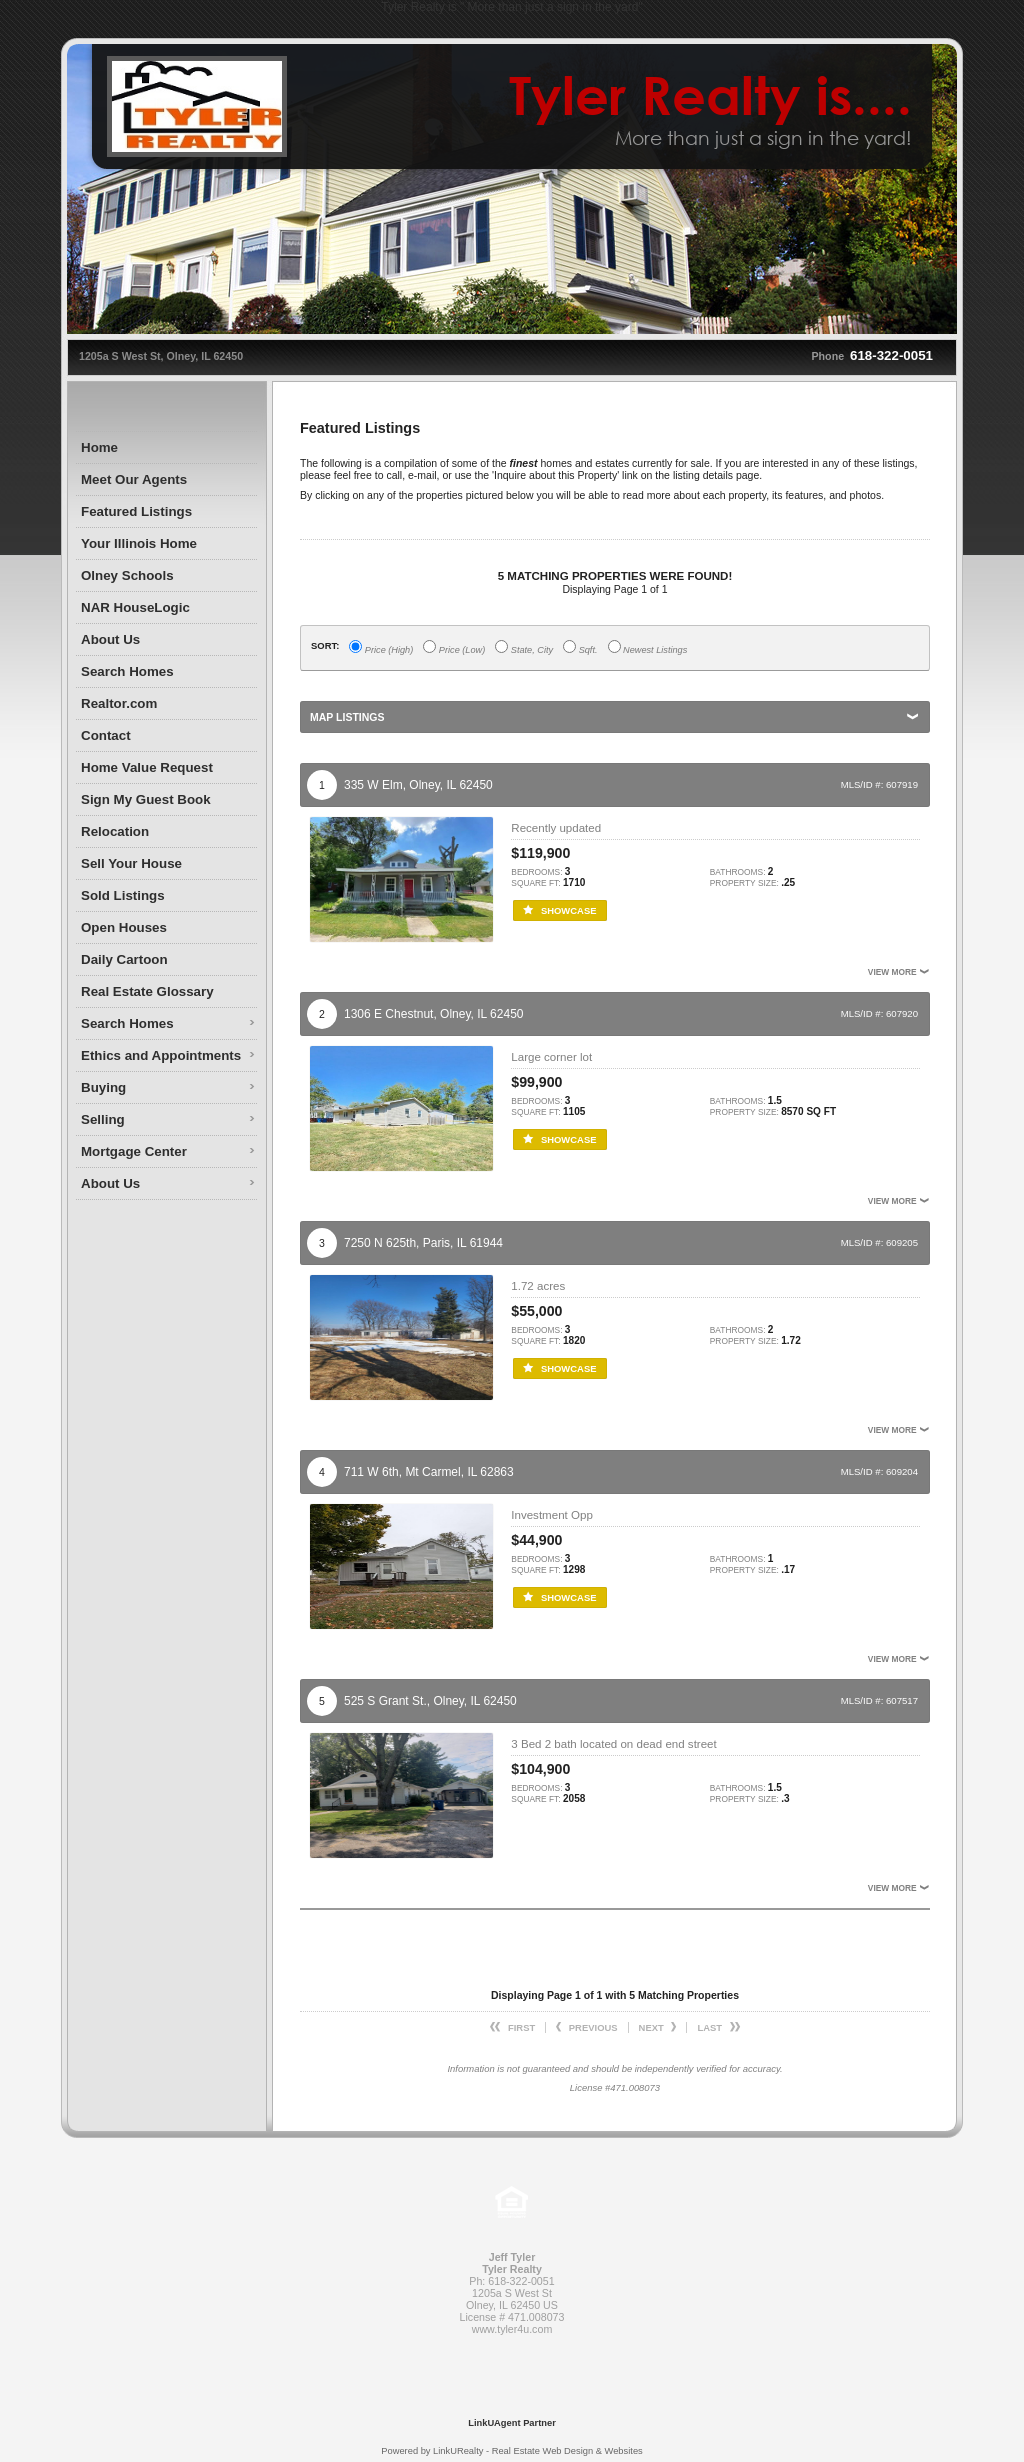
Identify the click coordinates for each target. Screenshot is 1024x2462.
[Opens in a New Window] (512, 2394)
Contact (106, 735)
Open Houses (124, 927)
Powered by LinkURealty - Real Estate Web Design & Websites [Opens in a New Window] (511, 2451)
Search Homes (127, 671)
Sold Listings (123, 895)
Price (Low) (454, 647)
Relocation (115, 831)
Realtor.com (119, 703)
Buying (103, 1087)
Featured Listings (136, 511)
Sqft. (580, 647)
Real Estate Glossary (147, 991)
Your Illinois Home (139, 543)
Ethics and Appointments (161, 1055)
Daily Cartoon (124, 959)
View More (899, 972)
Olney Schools (127, 575)
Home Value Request (147, 767)
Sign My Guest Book (146, 799)
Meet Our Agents (134, 479)
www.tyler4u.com (512, 2329)
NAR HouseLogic (135, 607)
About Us (110, 639)
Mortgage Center (134, 1151)
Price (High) (381, 647)
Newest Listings (648, 647)
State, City (524, 647)
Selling (103, 1119)
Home (99, 447)
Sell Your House (131, 863)
